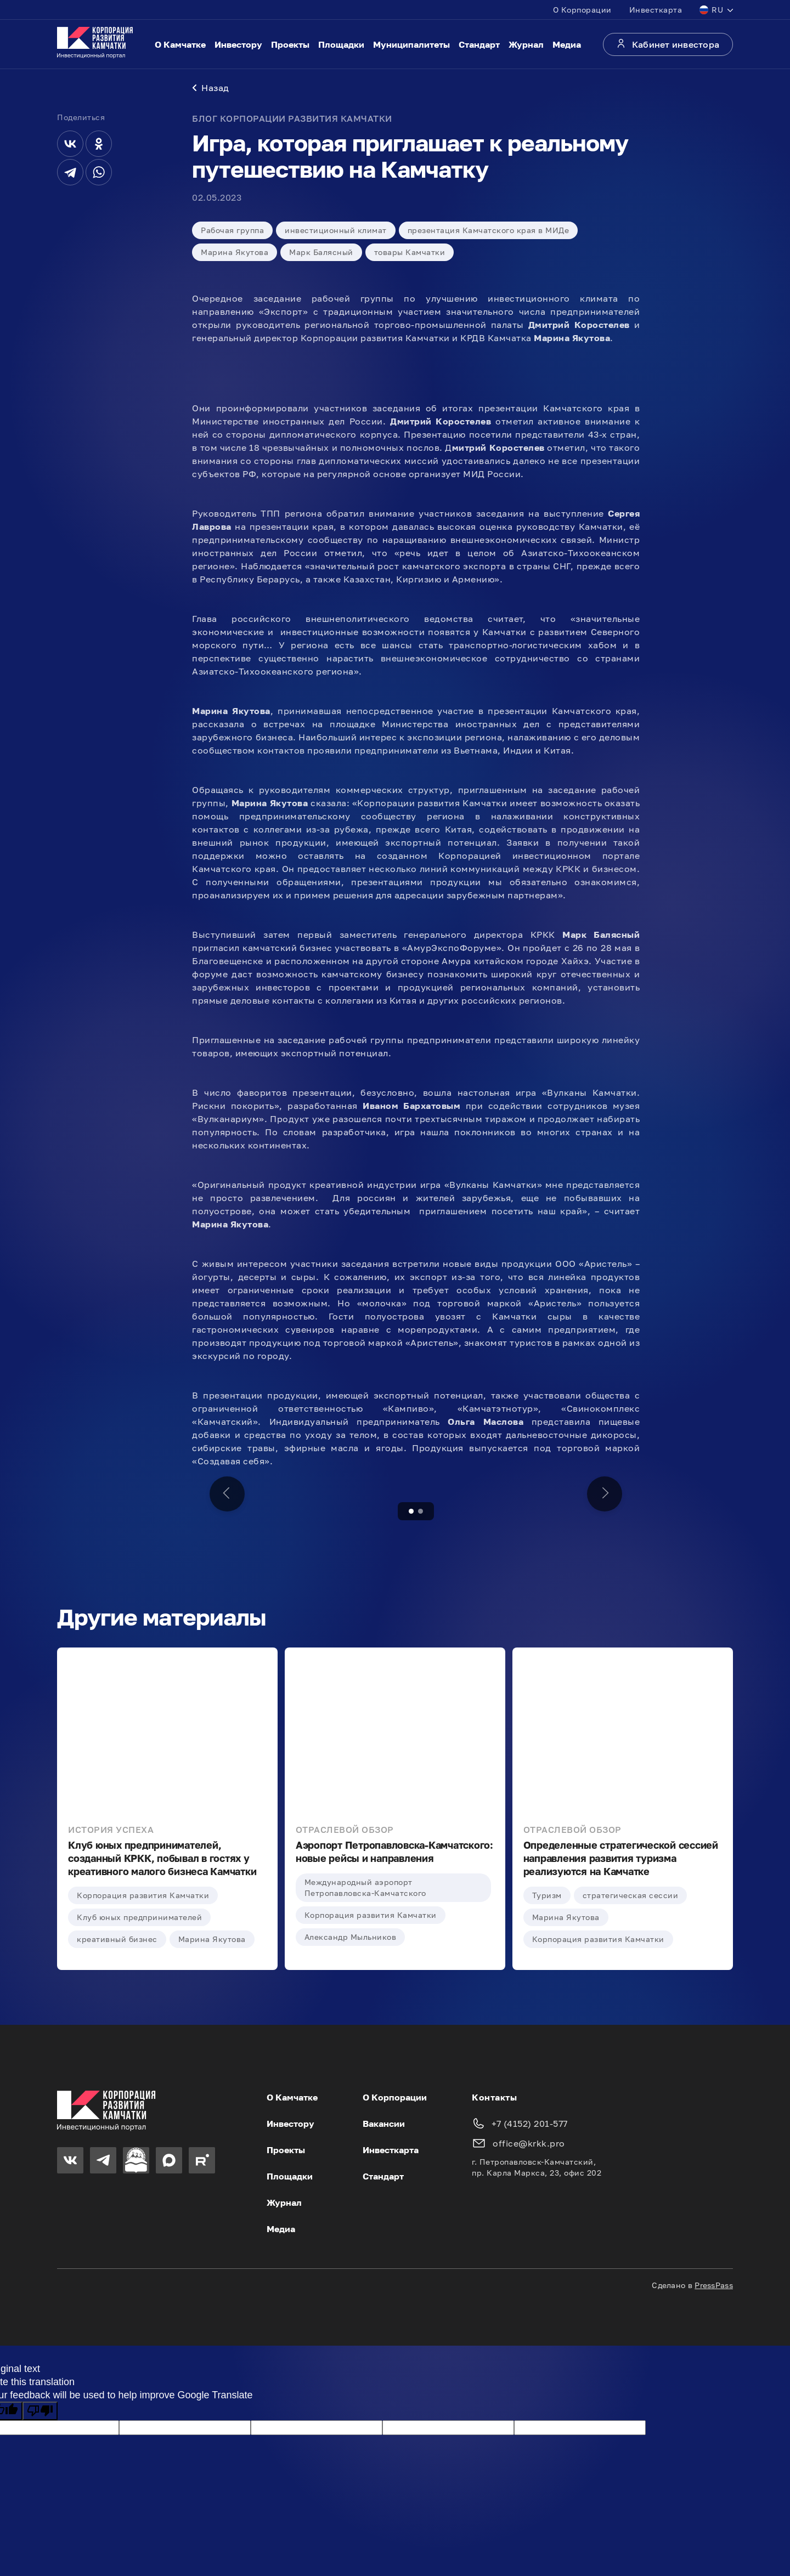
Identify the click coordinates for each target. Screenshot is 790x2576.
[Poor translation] (40, 2411)
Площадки (341, 44)
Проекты (290, 44)
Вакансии (384, 2123)
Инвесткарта (655, 9)
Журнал (526, 44)
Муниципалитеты (411, 44)
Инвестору (238, 44)
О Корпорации (582, 9)
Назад (210, 87)
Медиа (566, 44)
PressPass (714, 2285)
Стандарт (479, 44)
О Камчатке (180, 44)
